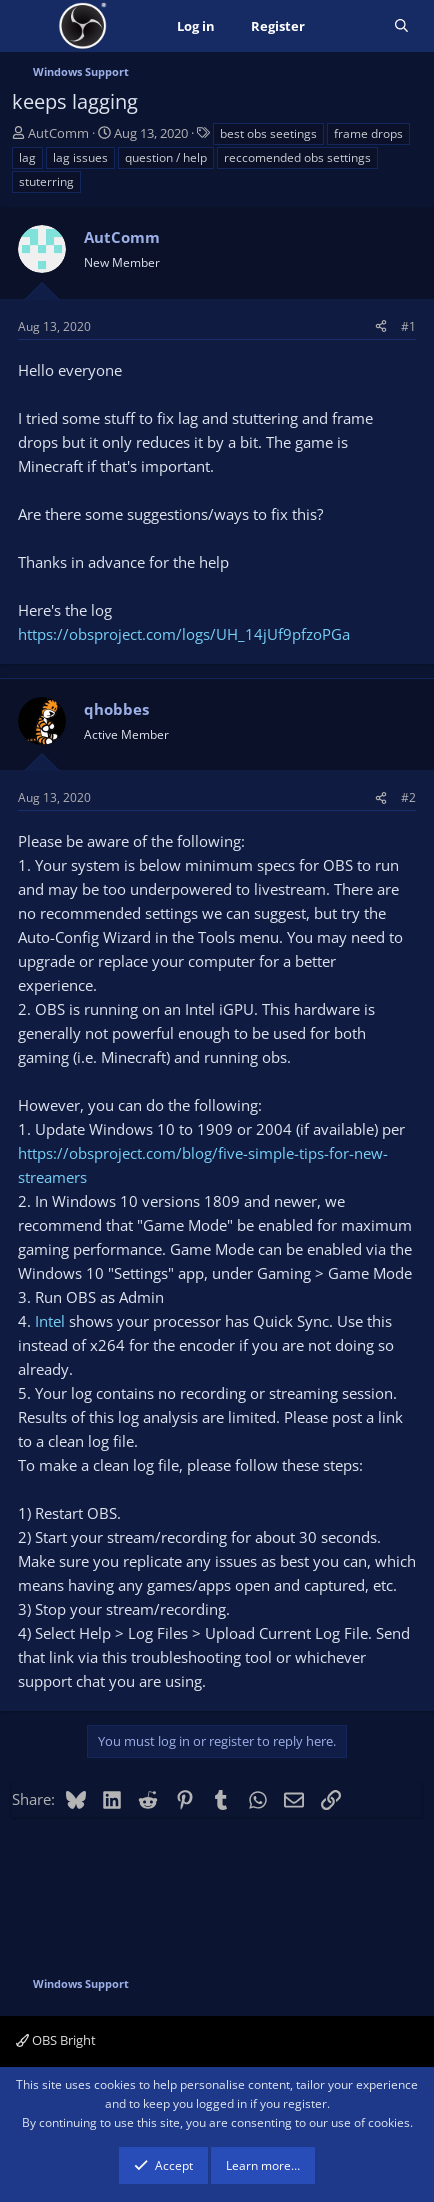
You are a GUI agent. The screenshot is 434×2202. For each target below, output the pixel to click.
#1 (408, 326)
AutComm (58, 133)
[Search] (401, 26)
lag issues (80, 157)
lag (27, 157)
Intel (50, 1321)
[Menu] (29, 26)
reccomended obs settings (297, 157)
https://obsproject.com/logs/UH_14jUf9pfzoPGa (184, 634)
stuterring (46, 181)
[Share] (381, 326)
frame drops (368, 133)
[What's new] (349, 26)
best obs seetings (268, 133)
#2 (408, 797)
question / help (166, 157)
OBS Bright (56, 2040)
